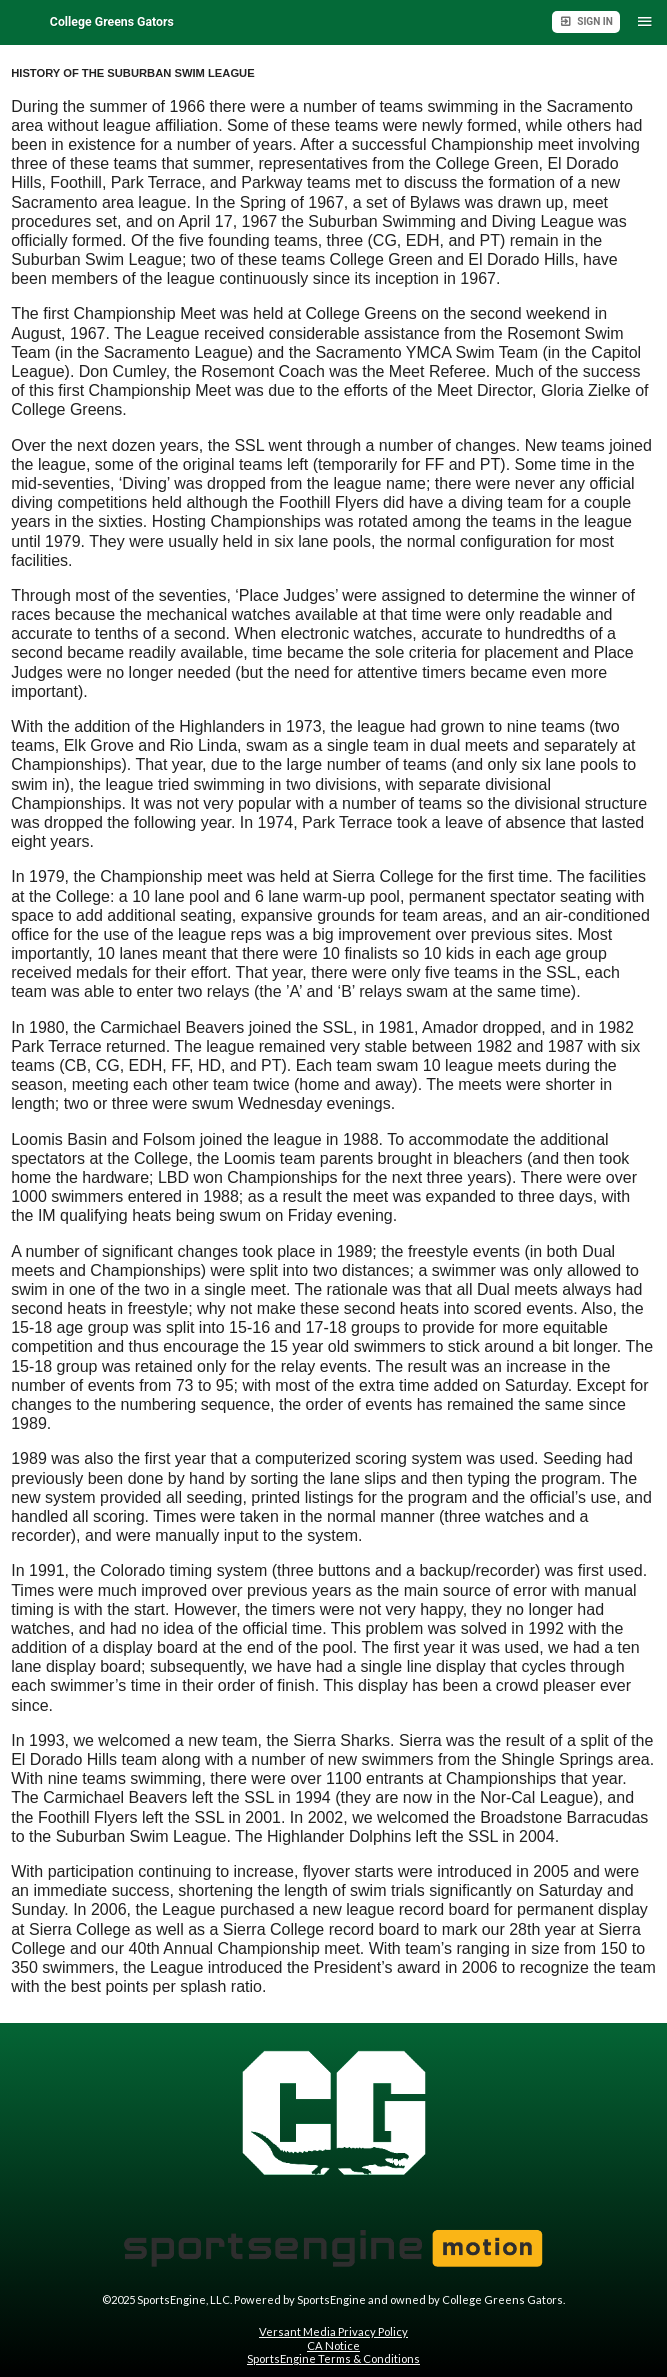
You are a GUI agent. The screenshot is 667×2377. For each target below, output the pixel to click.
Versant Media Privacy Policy (333, 2331)
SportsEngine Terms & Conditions (333, 2358)
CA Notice (333, 2345)
